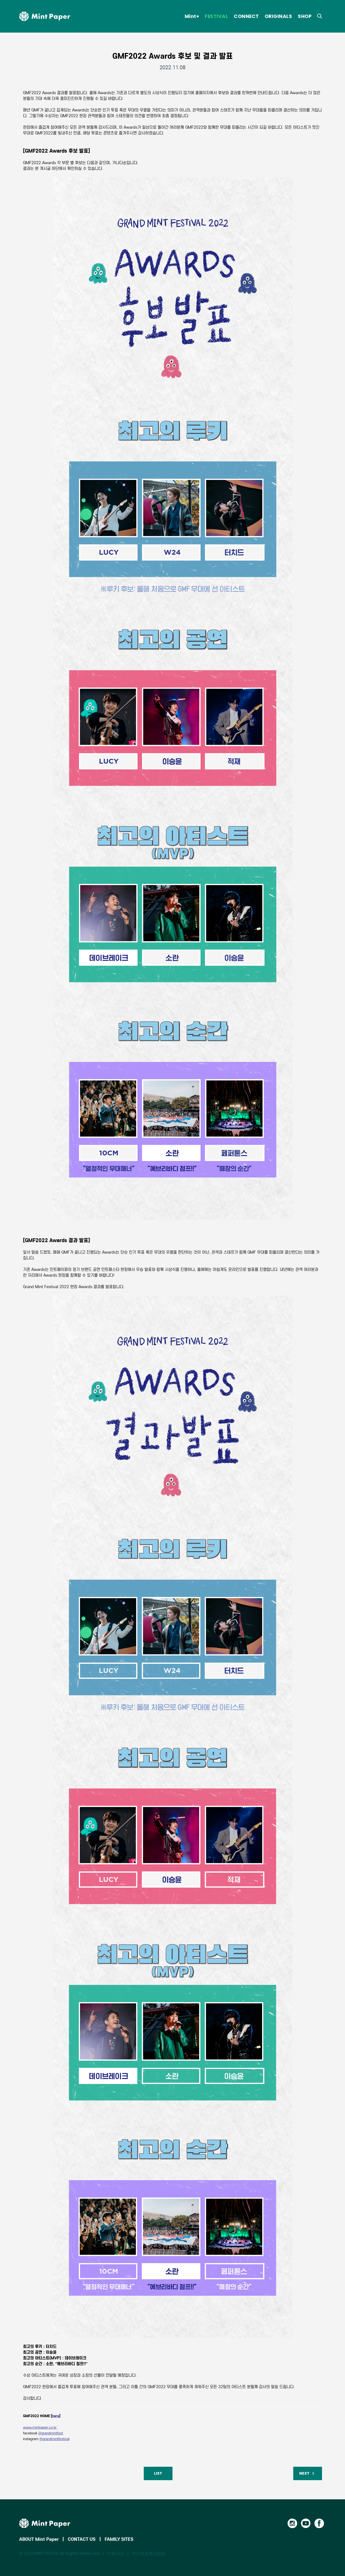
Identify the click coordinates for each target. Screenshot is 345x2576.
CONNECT (246, 16)
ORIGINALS (278, 16)
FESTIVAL (216, 16)
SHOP (304, 16)
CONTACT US (82, 2539)
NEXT (307, 2473)
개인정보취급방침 (149, 2553)
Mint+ (192, 16)
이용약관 (115, 2553)
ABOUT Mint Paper (39, 2539)
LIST (158, 2473)
